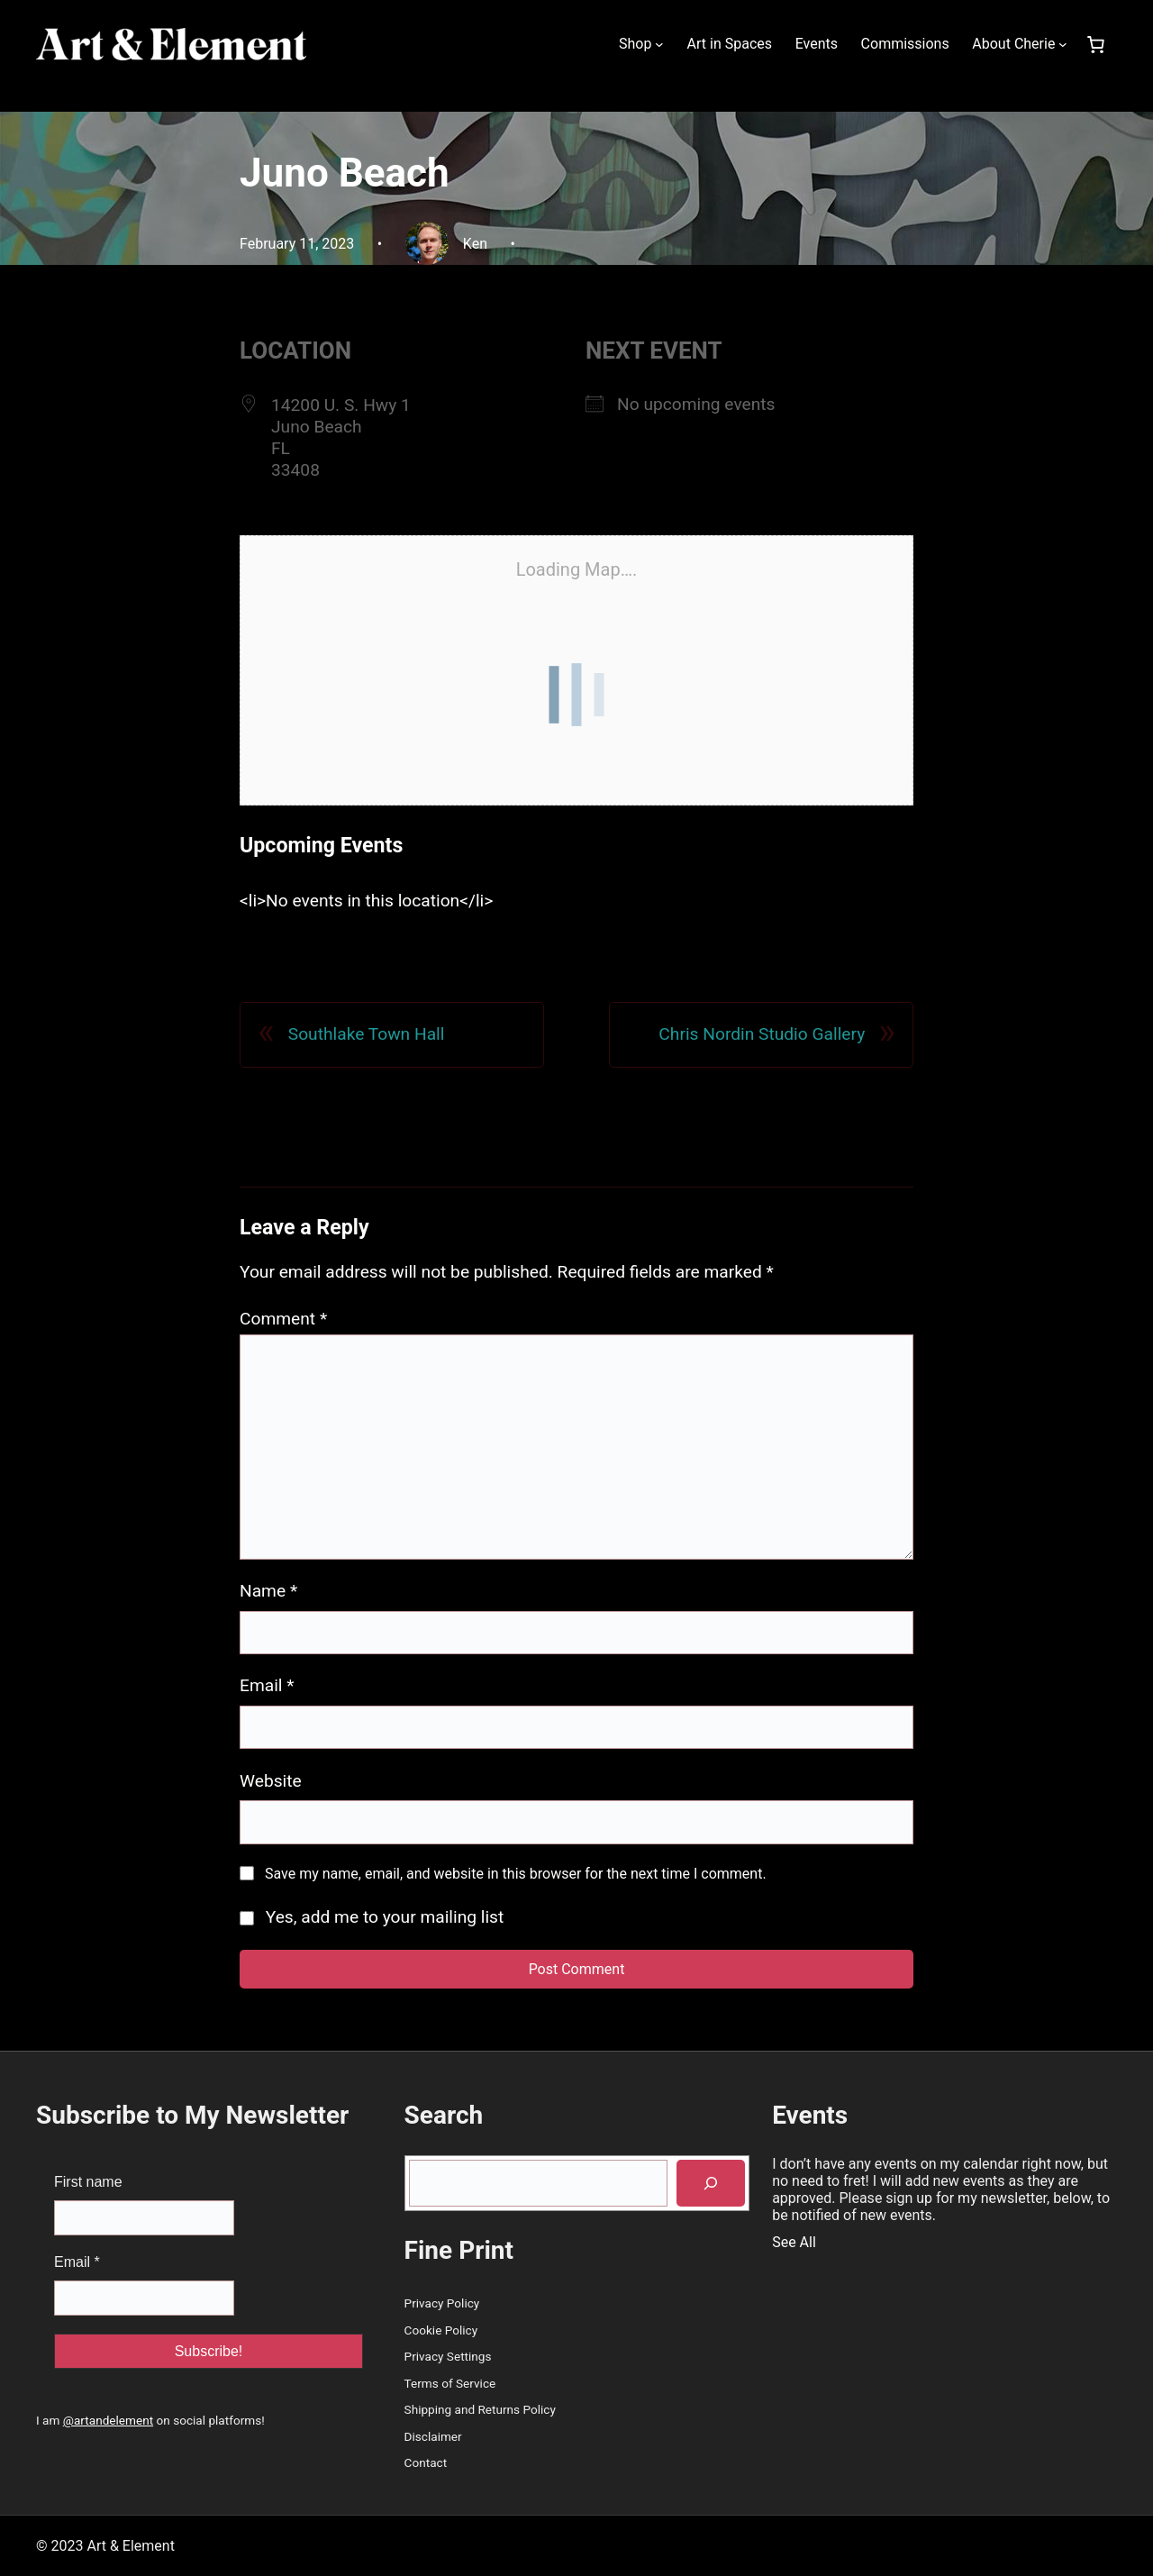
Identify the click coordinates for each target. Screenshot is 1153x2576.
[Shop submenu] (659, 44)
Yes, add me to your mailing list (372, 1917)
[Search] (710, 2183)
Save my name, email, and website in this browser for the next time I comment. (516, 1873)
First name (88, 2181)
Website (271, 1780)
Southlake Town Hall (366, 1034)
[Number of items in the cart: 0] (1095, 44)
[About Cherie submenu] (1062, 44)
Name (268, 1590)
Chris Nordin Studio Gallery (761, 1034)
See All (794, 2242)
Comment (283, 1318)
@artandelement (108, 2420)
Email (267, 1685)
